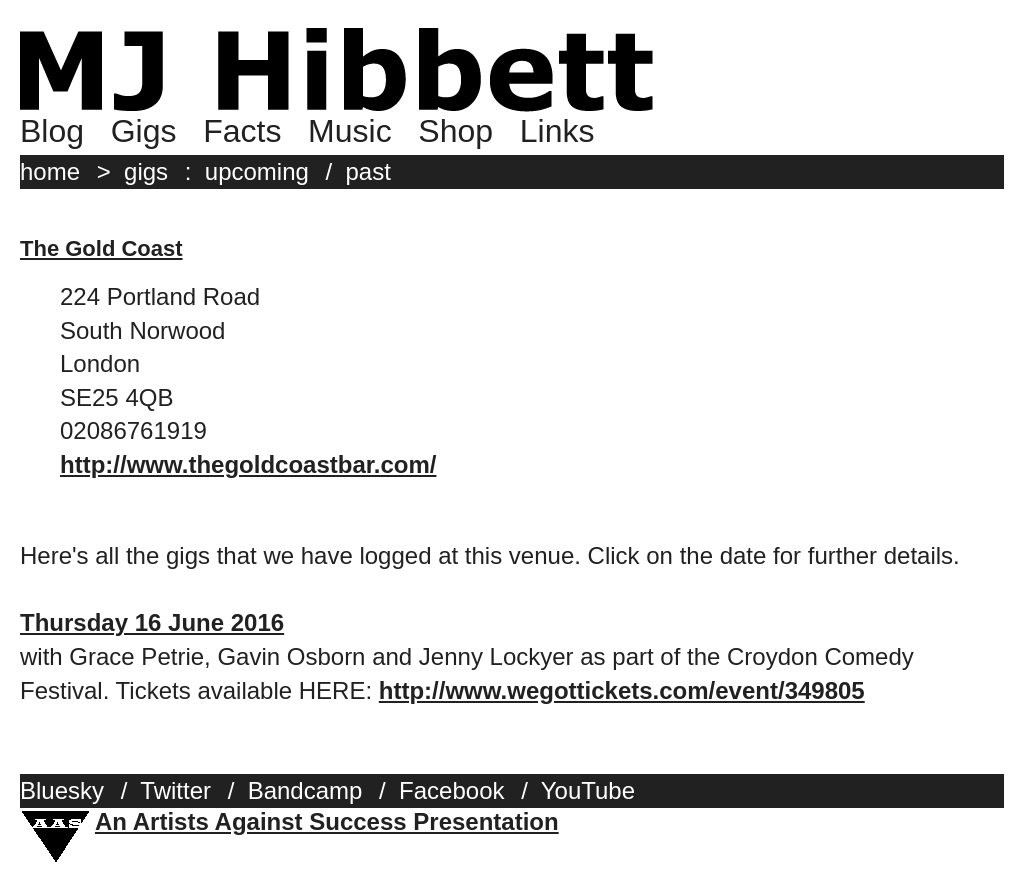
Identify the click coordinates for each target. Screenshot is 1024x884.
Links (557, 131)
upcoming (257, 171)
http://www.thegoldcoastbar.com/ (248, 464)
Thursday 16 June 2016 (152, 622)
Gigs (144, 131)
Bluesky (62, 790)
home (50, 171)
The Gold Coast (101, 248)
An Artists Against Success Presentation (327, 821)
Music (350, 131)
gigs (146, 171)
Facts (242, 131)
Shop (455, 131)
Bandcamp (305, 790)
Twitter (175, 790)
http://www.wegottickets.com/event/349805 (622, 690)
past (368, 171)
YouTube (588, 790)
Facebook (451, 790)
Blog (52, 131)
